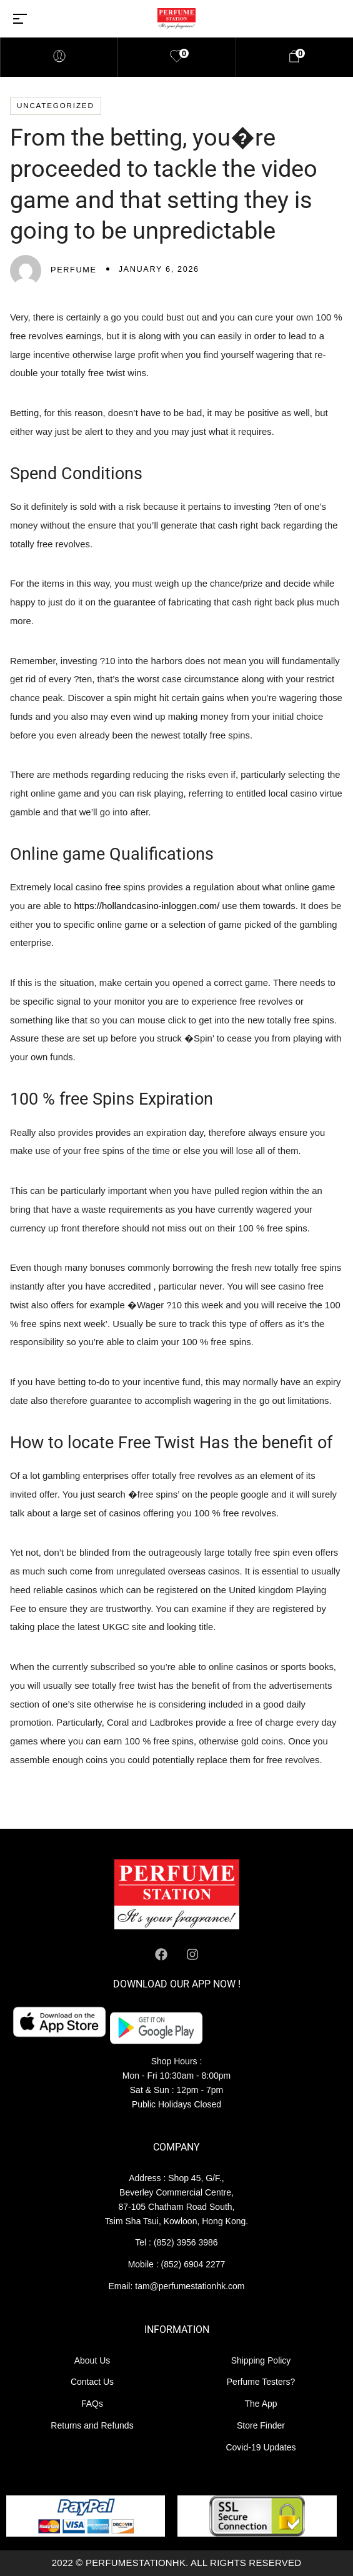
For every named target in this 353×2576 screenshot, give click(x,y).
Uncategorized (55, 105)
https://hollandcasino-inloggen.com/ (146, 906)
